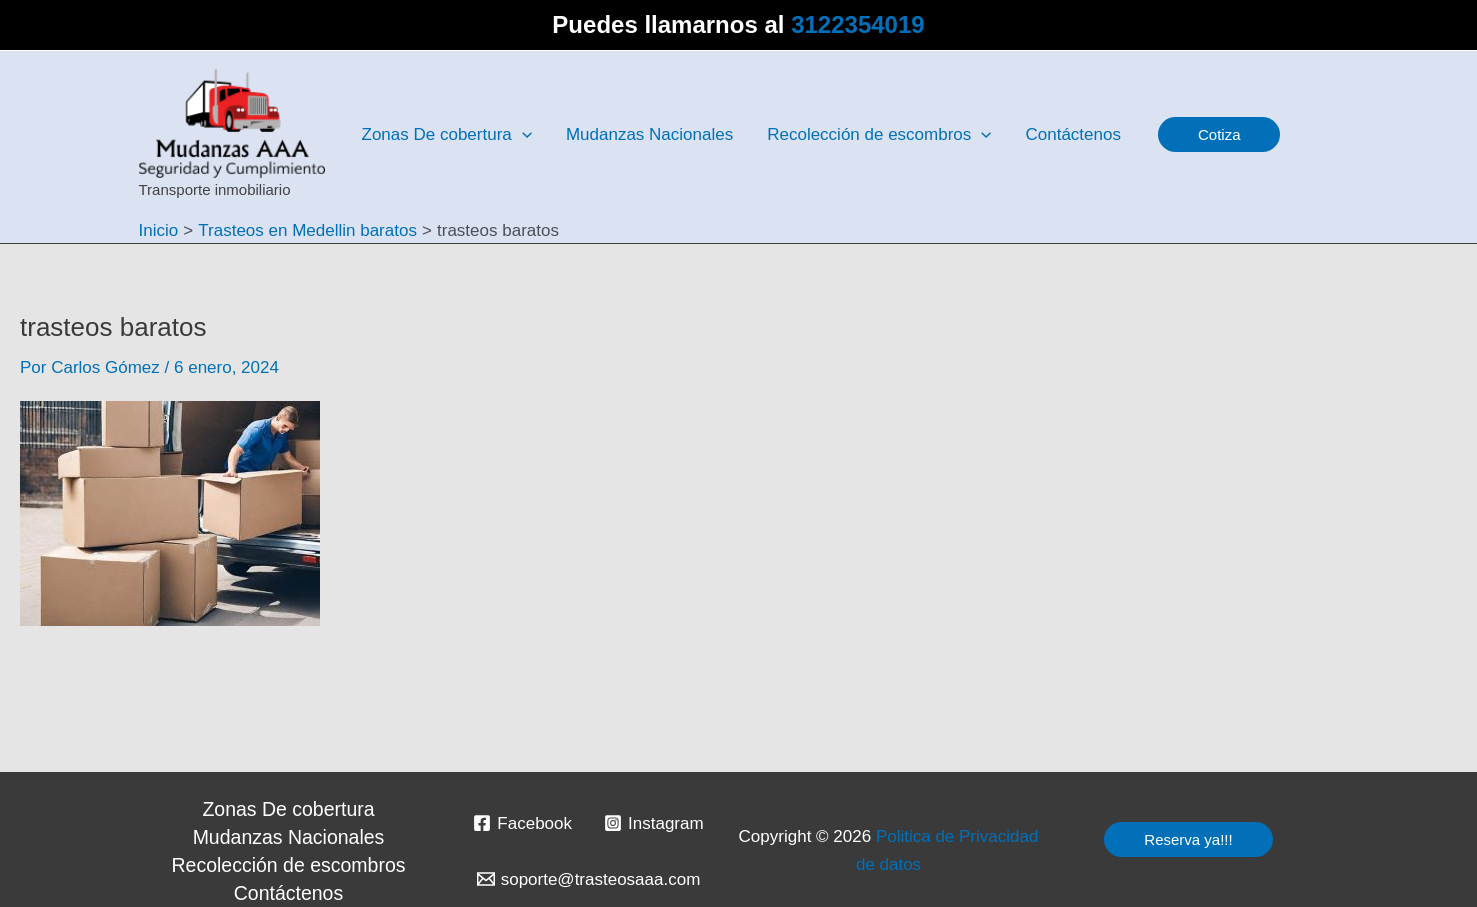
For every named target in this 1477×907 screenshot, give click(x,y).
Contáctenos (288, 893)
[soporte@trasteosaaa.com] (589, 879)
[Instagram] (654, 823)
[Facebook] (522, 823)
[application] (522, 135)
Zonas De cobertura (288, 809)
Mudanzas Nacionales (289, 837)
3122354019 (857, 24)
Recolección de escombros (289, 865)
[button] (1219, 134)
